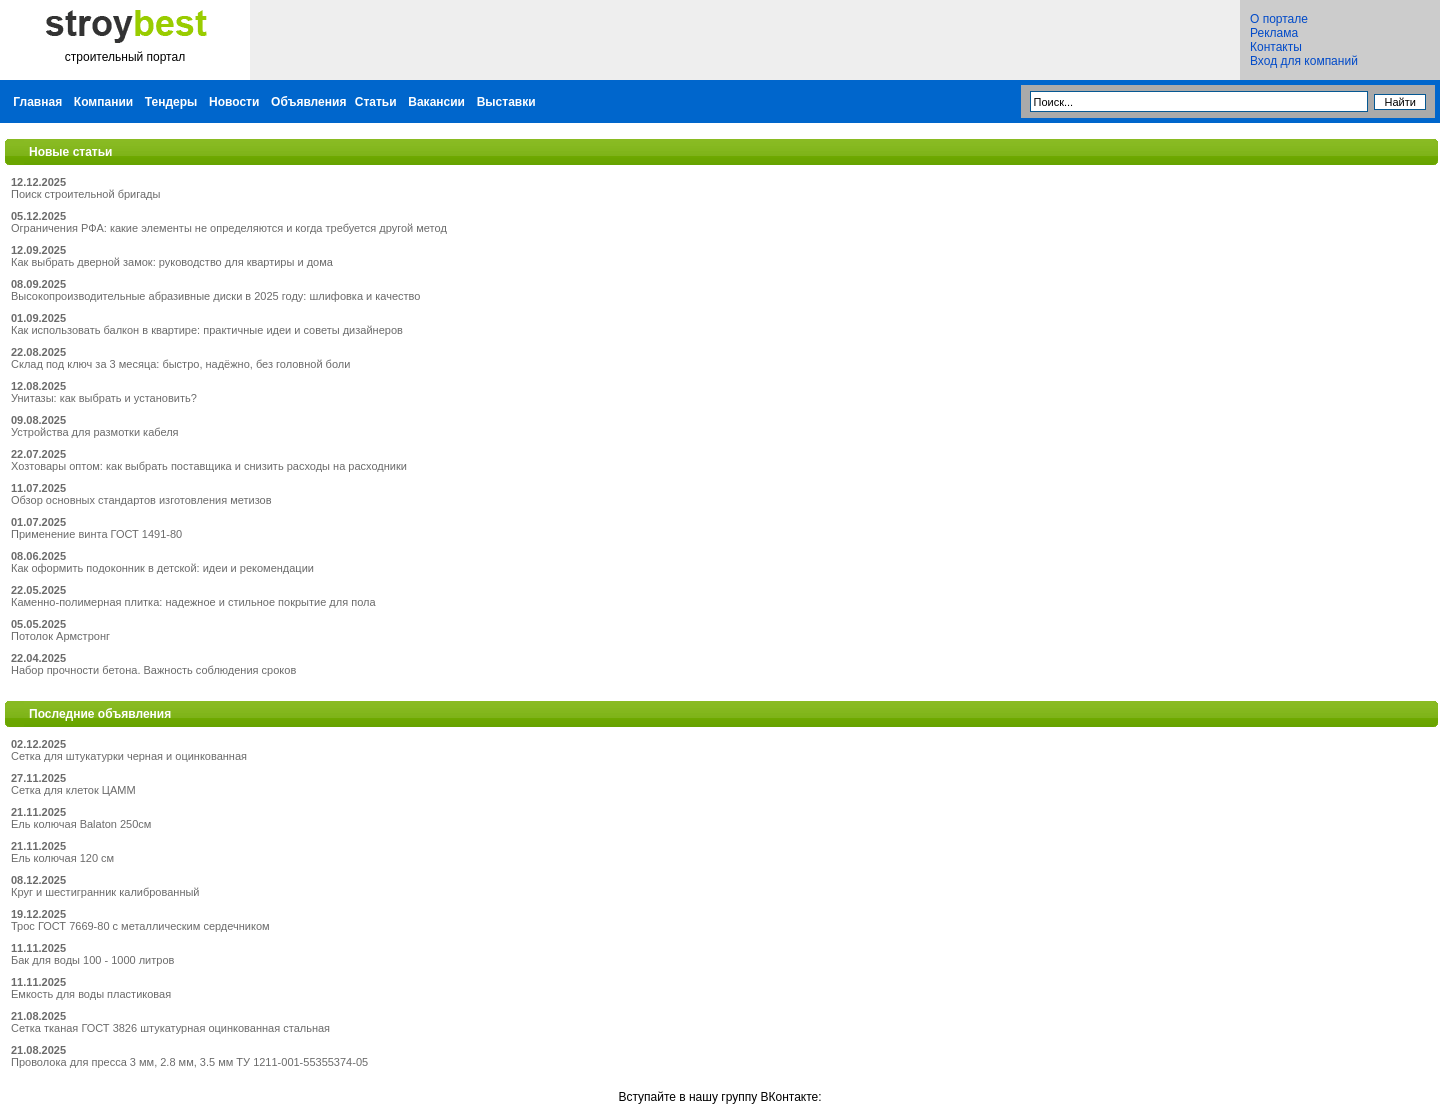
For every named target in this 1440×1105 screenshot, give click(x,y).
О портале (1279, 19)
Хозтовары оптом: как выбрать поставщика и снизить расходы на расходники (209, 466)
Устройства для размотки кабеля (95, 432)
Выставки (506, 102)
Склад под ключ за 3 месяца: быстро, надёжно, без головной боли (180, 364)
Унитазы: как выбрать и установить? (104, 398)
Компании (103, 102)
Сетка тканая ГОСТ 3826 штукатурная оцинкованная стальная (170, 1028)
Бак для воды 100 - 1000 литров (92, 960)
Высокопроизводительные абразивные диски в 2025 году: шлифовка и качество (215, 296)
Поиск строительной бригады (85, 194)
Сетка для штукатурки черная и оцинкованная (129, 756)
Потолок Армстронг (60, 636)
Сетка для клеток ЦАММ (73, 790)
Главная (37, 102)
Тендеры (171, 102)
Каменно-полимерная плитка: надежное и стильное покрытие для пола (193, 602)
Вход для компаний (1304, 61)
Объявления (308, 102)
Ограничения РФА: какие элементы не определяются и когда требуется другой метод (229, 228)
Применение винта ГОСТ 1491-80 (96, 534)
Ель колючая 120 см (62, 858)
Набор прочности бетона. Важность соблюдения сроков (153, 670)
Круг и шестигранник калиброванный (105, 892)
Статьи (376, 102)
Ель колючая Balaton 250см (81, 824)
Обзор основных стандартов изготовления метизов (141, 500)
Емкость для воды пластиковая (91, 994)
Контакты (1276, 47)
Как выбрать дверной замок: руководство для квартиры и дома (172, 262)
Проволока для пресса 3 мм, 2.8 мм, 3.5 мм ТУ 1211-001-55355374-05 (189, 1062)
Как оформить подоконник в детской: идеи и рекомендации (162, 568)
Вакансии (436, 102)
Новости (234, 102)
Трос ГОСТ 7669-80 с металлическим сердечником (140, 926)
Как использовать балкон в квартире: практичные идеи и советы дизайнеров (207, 330)
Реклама (1274, 33)
